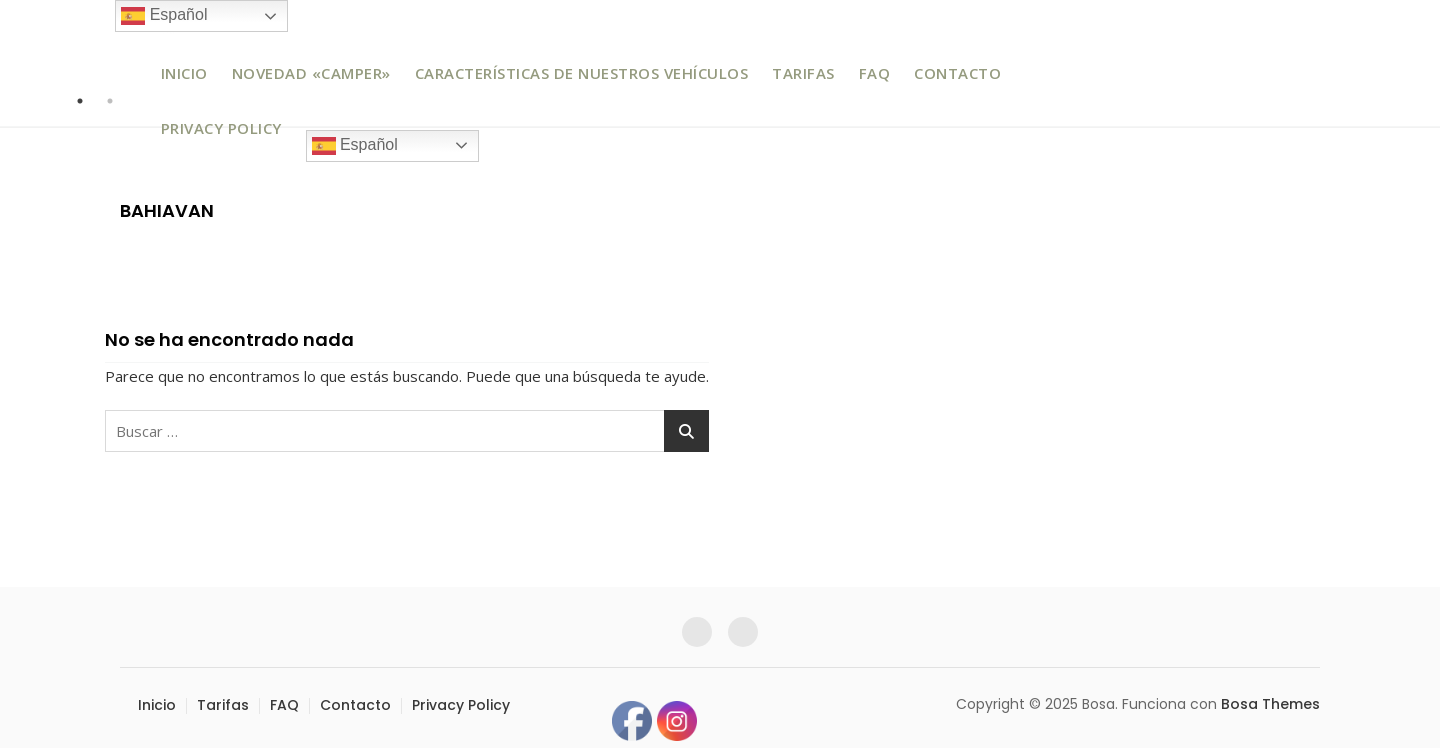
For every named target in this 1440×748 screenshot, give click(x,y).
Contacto (957, 73)
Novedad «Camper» (311, 73)
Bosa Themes (1270, 704)
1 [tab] (80, 101)
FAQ (875, 73)
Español (355, 146)
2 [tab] (110, 101)
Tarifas (803, 73)
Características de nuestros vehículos (582, 73)
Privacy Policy (221, 128)
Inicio (184, 73)
